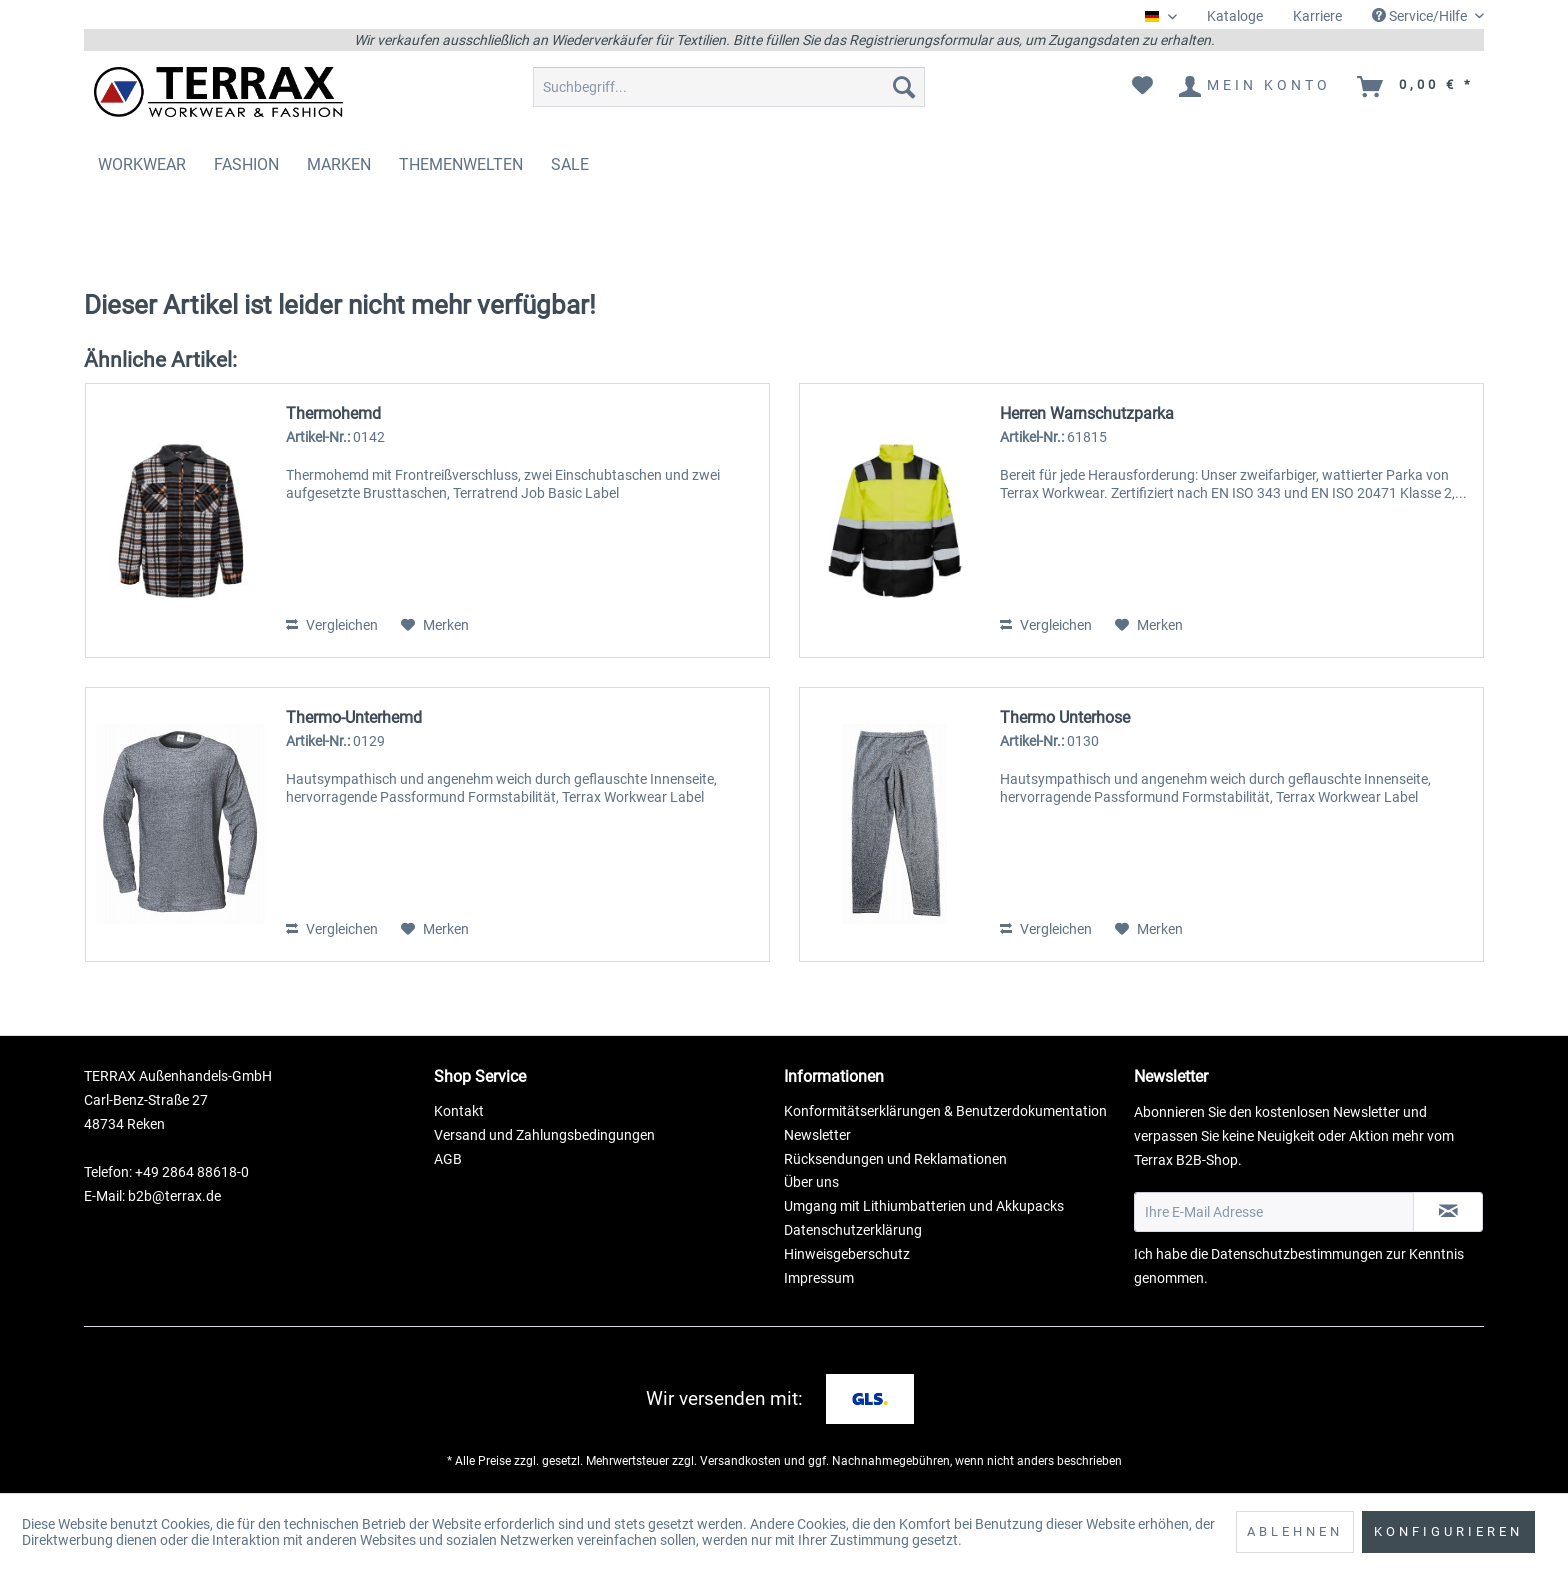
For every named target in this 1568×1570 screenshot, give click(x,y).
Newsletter (817, 1135)
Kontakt (459, 1111)
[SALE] (570, 164)
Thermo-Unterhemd (354, 717)
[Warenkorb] (1416, 87)
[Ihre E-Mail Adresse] (1274, 1212)
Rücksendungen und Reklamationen (895, 1159)
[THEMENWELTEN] (461, 164)
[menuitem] (1235, 16)
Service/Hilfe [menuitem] (1421, 16)
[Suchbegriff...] (729, 87)
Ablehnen (1295, 1531)
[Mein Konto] (1256, 87)
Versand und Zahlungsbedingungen (544, 1135)
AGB (448, 1159)
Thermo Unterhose (1065, 717)
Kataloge (1235, 16)
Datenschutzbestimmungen (1297, 1254)
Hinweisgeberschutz (847, 1254)
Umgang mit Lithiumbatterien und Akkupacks (924, 1206)
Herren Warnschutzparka (1087, 413)
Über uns (811, 1182)
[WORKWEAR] (142, 164)
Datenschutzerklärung (853, 1230)
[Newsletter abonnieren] (1448, 1212)
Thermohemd (333, 413)
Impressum (819, 1278)
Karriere (1317, 16)
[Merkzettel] (1142, 87)
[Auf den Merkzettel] (435, 625)
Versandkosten (740, 1461)
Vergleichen (332, 625)
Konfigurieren (1448, 1531)
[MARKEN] (339, 164)
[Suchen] (904, 87)
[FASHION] (246, 164)
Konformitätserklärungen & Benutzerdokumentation (945, 1111)
